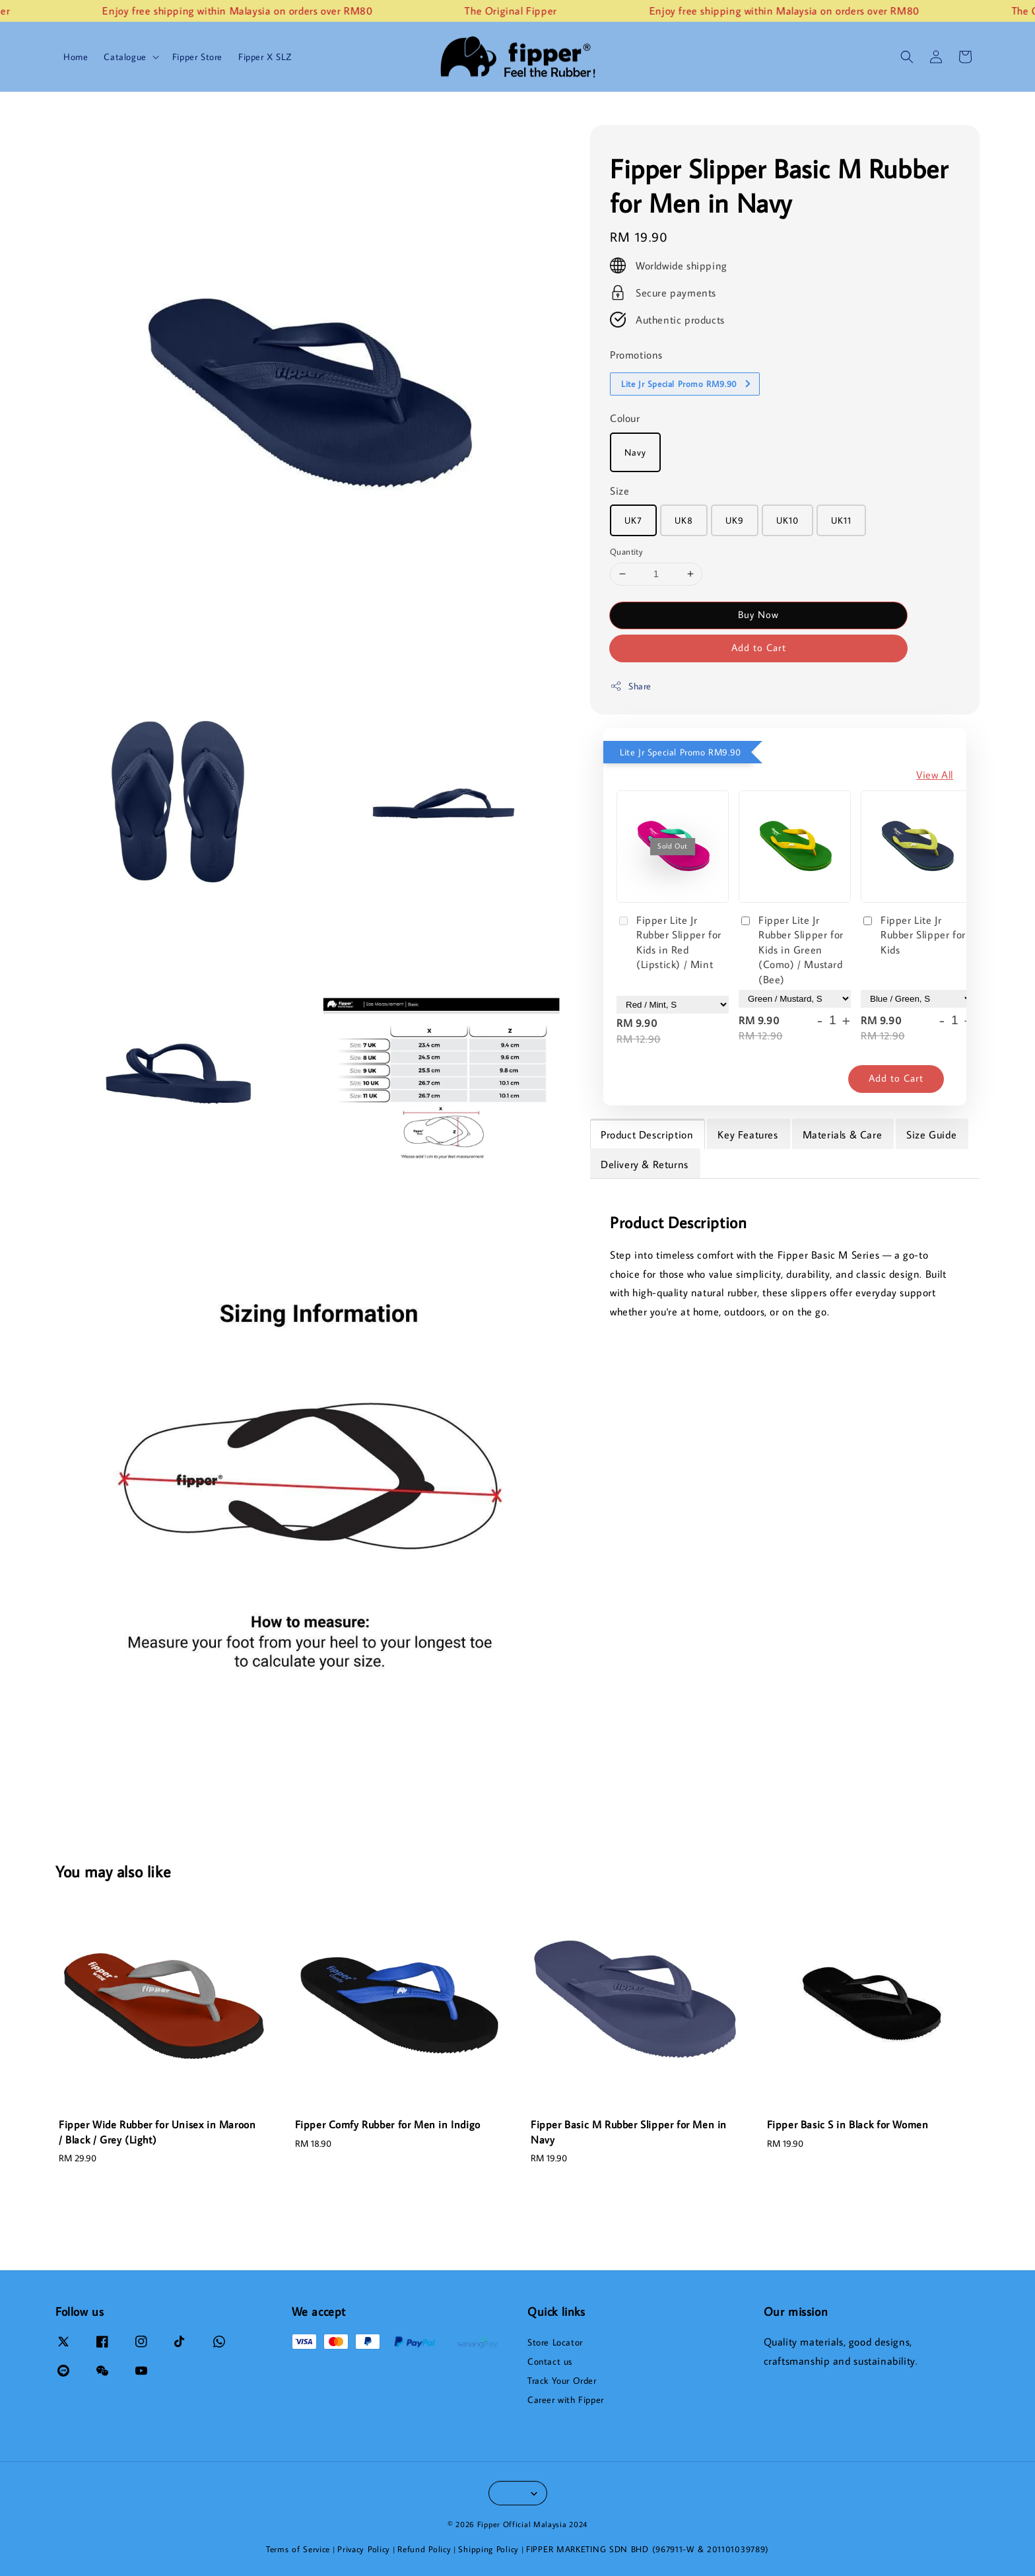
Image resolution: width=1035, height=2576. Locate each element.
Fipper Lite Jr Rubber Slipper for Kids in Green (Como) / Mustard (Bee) (791, 949)
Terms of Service (298, 2549)
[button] (906, 56)
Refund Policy (424, 2549)
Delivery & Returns (644, 1164)
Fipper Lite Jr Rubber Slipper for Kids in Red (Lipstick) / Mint (669, 942)
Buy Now (758, 614)
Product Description (647, 1134)
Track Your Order (562, 2380)
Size (619, 490)
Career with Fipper (565, 2400)
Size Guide (931, 1134)
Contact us (549, 2361)
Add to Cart (758, 647)
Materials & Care (843, 1134)
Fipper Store (197, 57)
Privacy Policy (363, 2549)
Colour (625, 418)
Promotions (636, 354)
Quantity (626, 551)
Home (75, 57)
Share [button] (630, 686)
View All (934, 774)
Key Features (748, 1134)
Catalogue (125, 57)
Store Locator (555, 2342)
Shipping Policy (488, 2549)
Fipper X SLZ (264, 57)
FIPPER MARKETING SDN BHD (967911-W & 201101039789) (647, 2549)
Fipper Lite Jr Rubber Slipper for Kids (913, 934)
